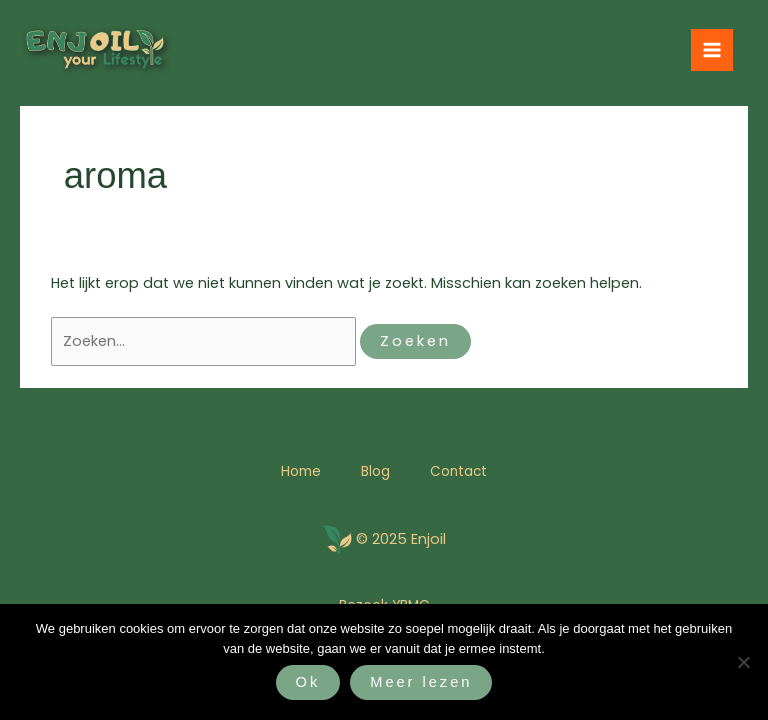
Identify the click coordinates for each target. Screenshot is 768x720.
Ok (308, 682)
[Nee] (743, 662)
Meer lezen (421, 682)
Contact (458, 471)
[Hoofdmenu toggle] (712, 50)
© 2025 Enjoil (401, 539)
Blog (375, 471)
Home (301, 471)
